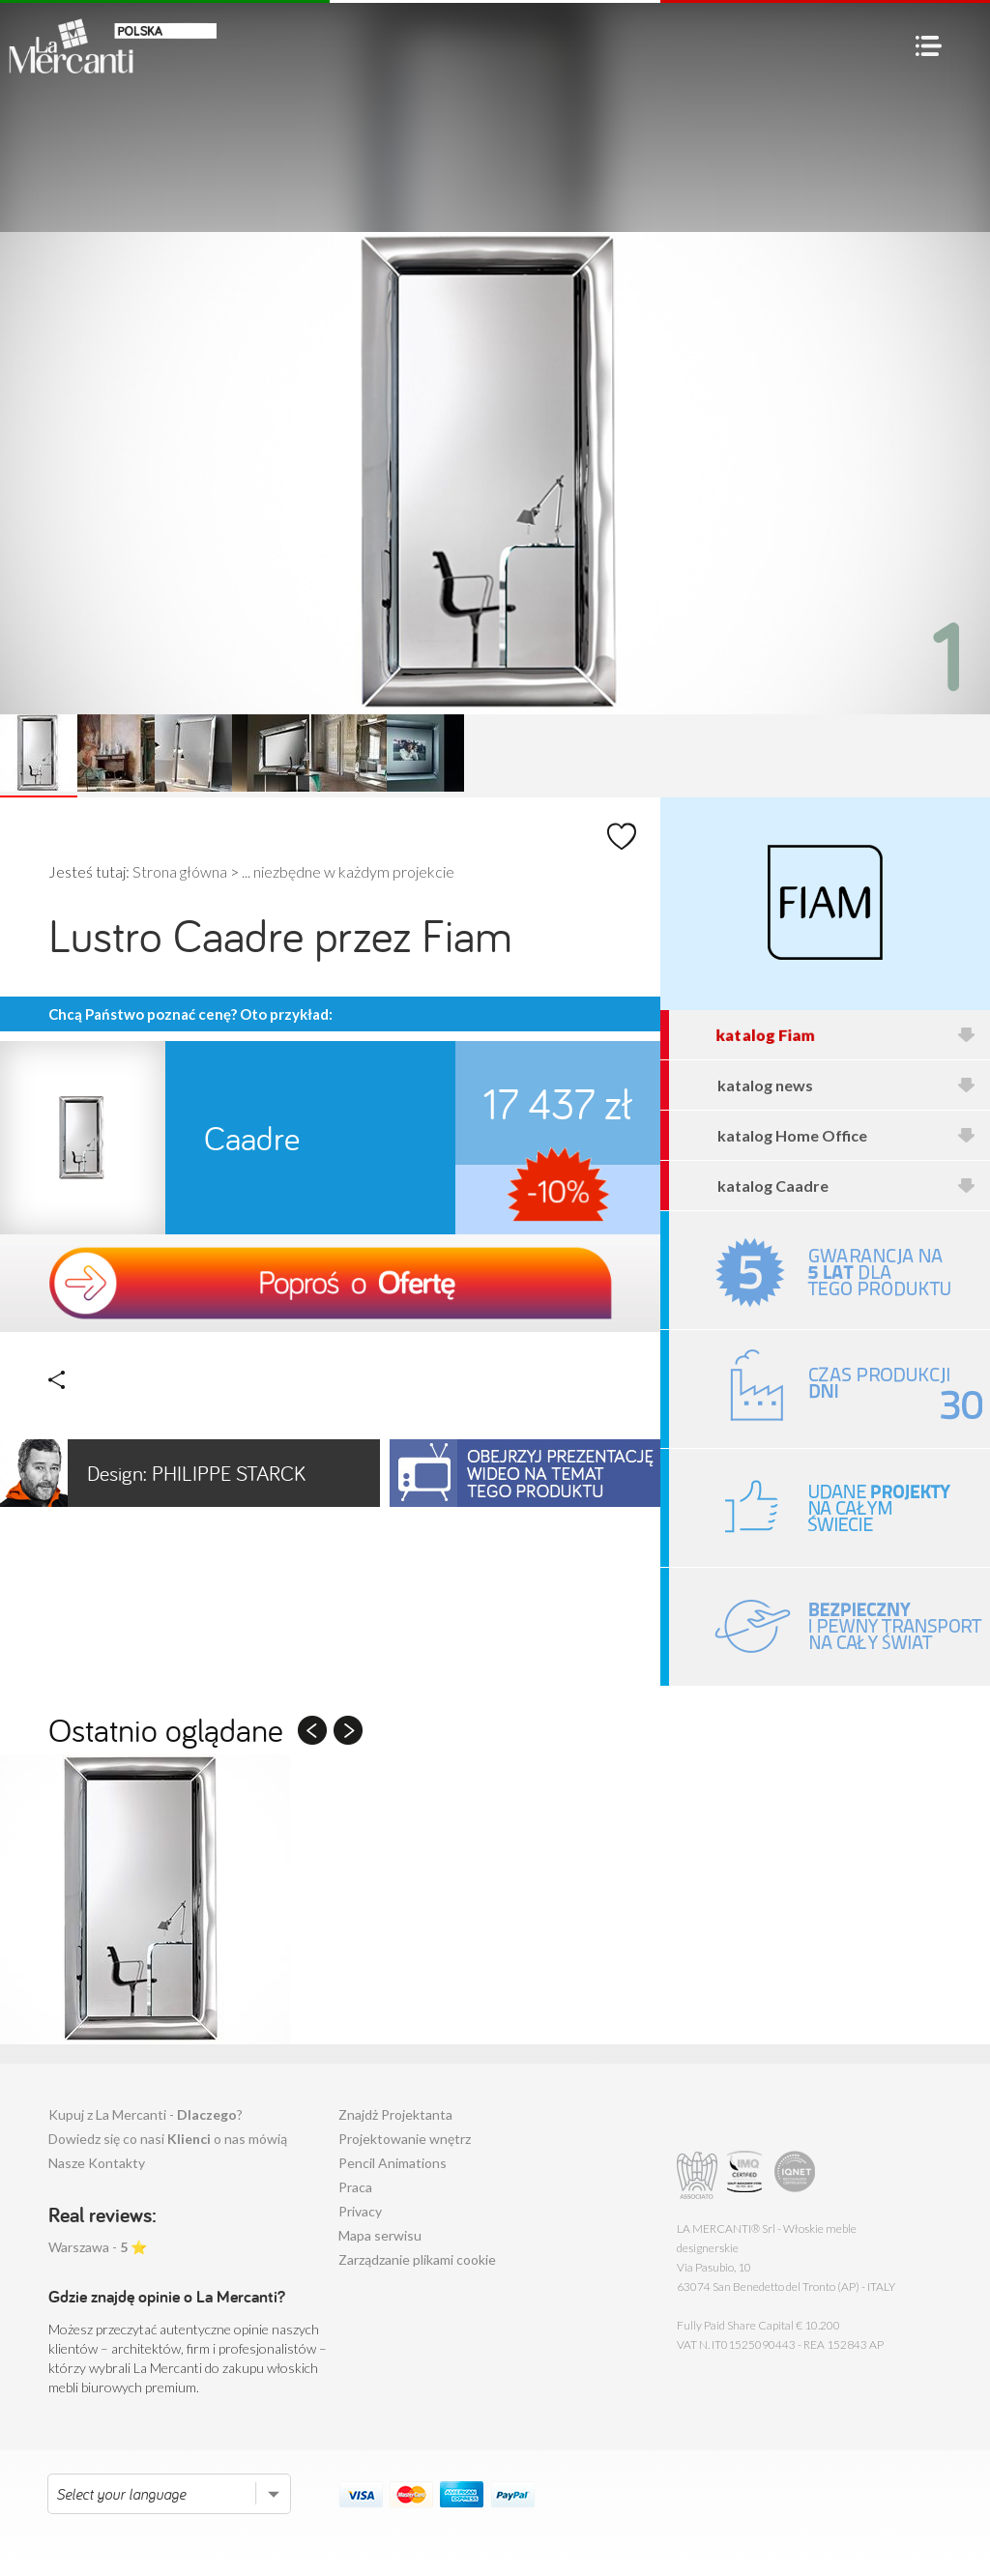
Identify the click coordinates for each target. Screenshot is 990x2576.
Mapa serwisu (380, 2235)
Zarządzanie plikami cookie (417, 2259)
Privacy (360, 2211)
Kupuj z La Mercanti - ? (145, 2114)
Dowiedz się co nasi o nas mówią (167, 2138)
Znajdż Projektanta (395, 2114)
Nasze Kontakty (96, 2163)
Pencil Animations (392, 2163)
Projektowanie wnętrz (404, 2138)
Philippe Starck (153, 1473)
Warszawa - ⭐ (97, 2247)
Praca (355, 2187)
